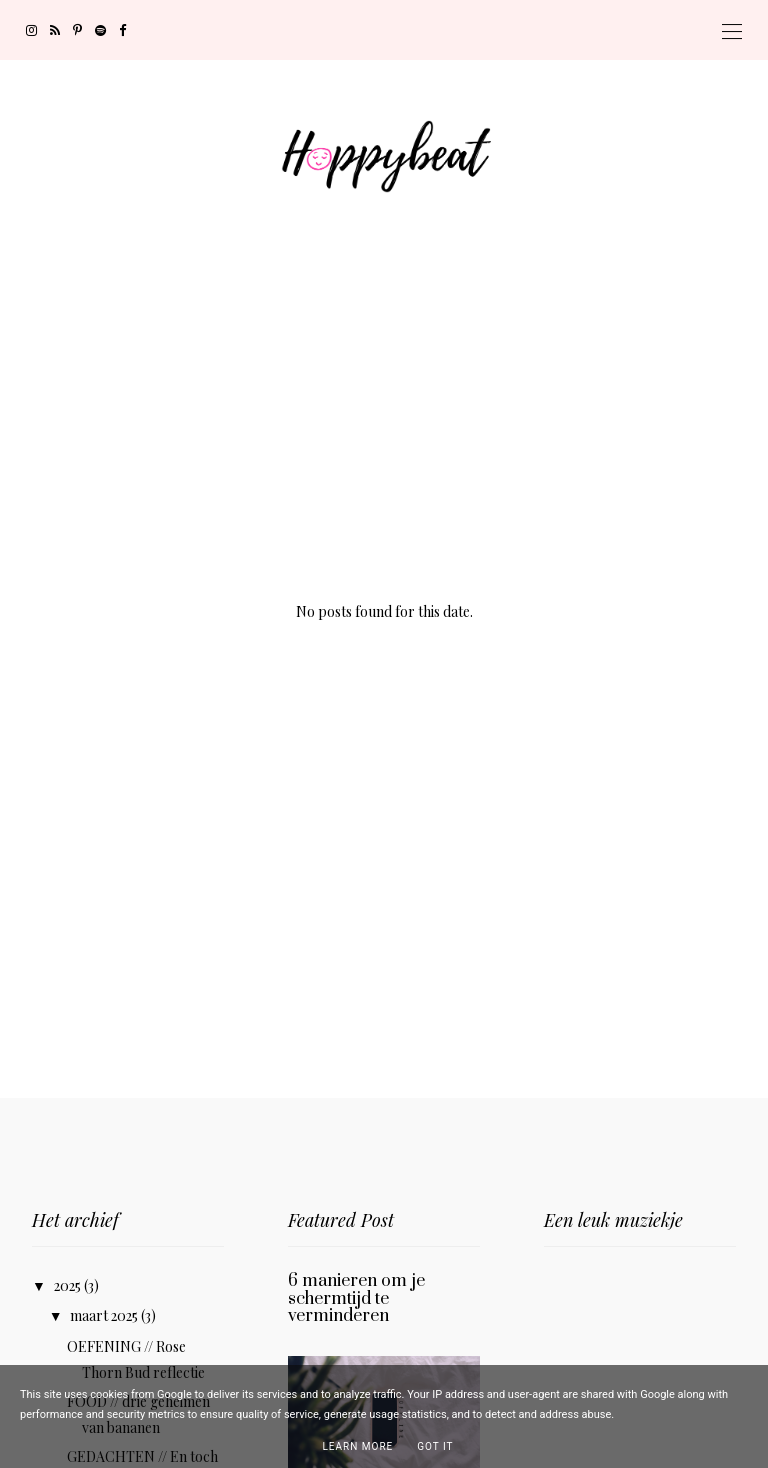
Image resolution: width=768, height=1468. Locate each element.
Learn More (357, 1446)
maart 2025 (105, 1315)
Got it (435, 1446)
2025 (69, 1285)
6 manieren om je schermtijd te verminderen (356, 1298)
